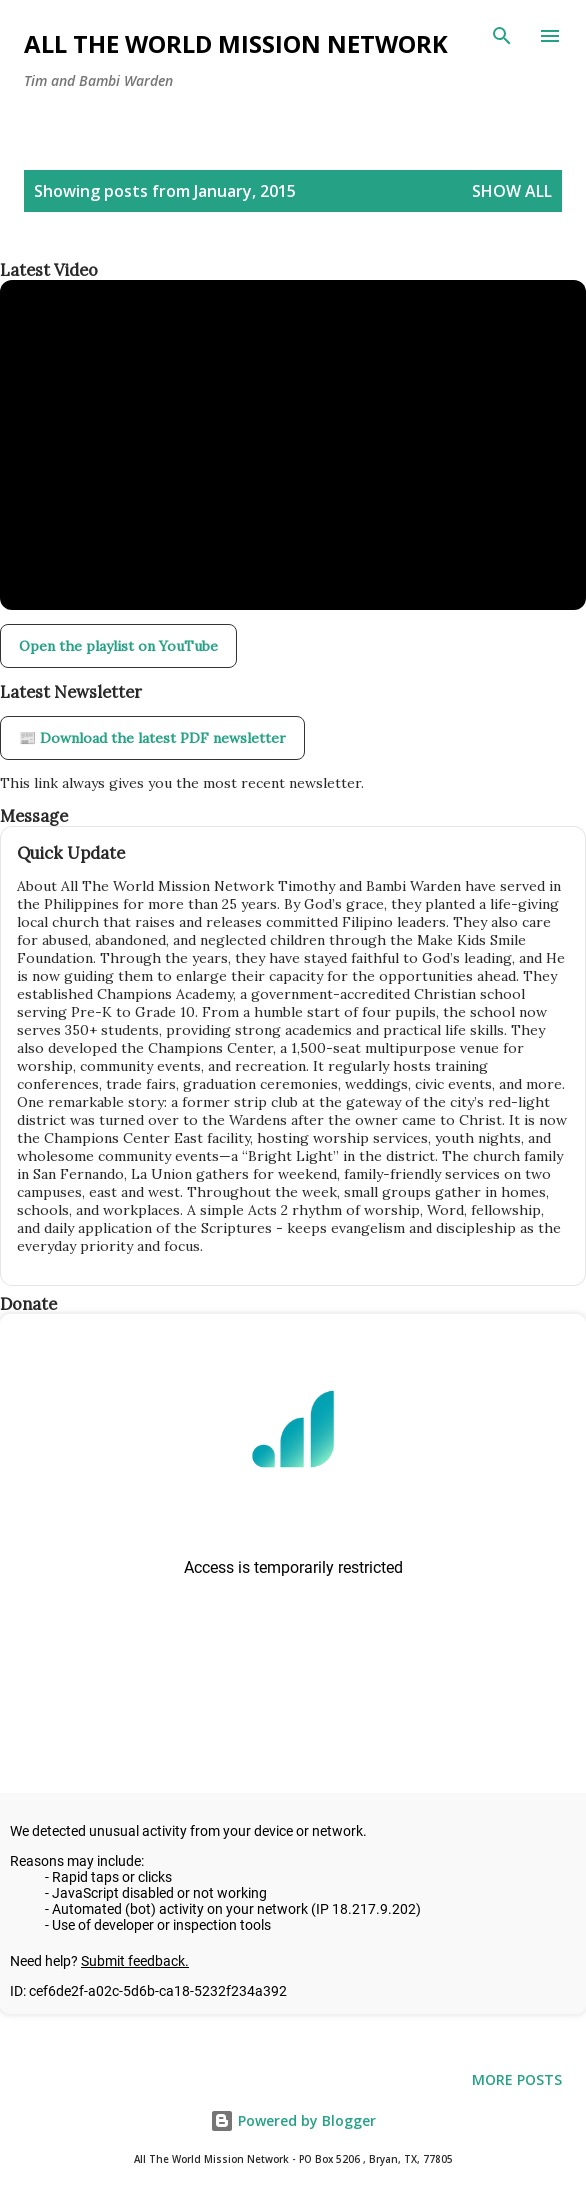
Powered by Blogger (293, 2120)
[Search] (502, 36)
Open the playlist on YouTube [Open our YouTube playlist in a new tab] (118, 646)
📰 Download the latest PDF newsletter (152, 738)
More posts (517, 2079)
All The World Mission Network (236, 43)
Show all (512, 191)
